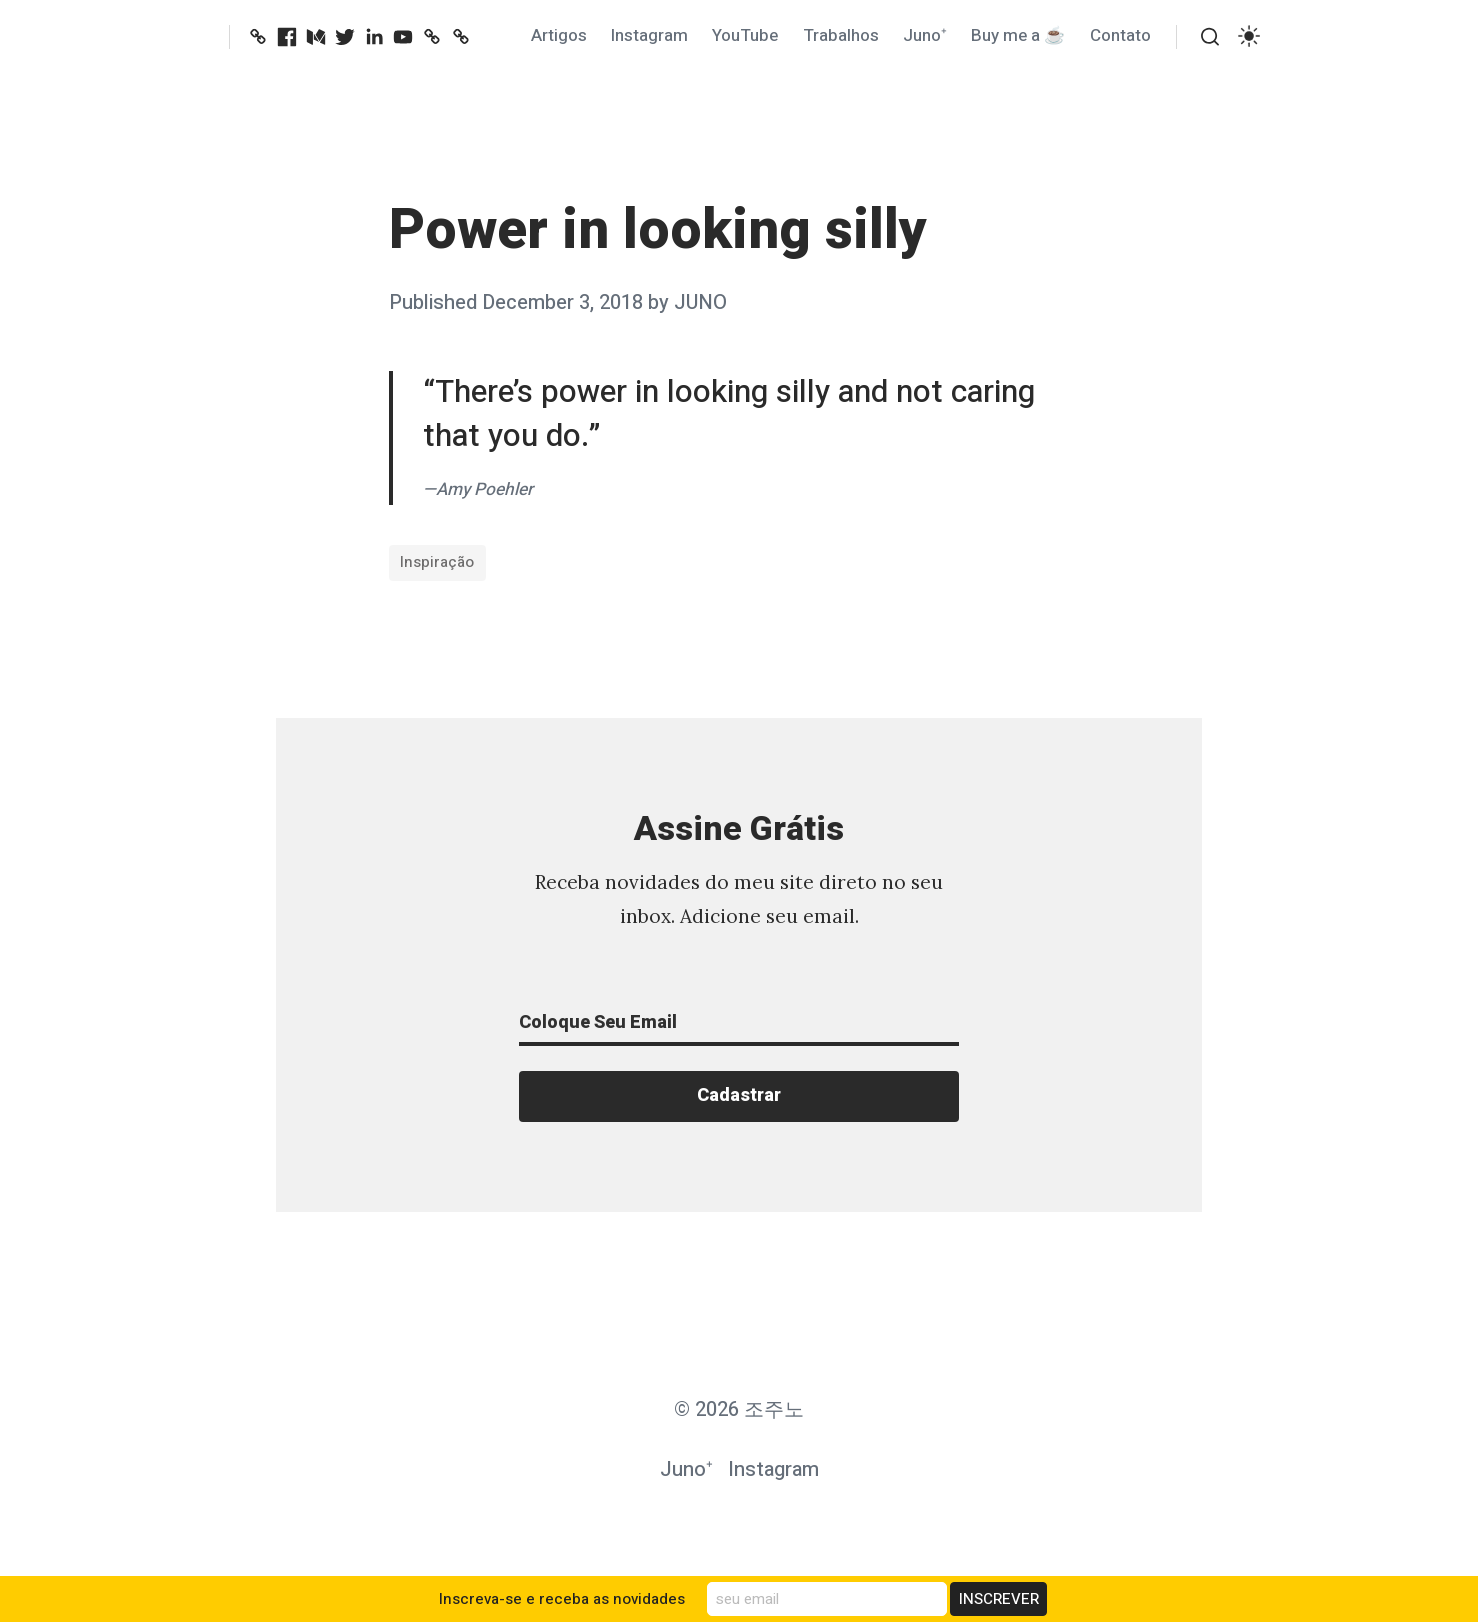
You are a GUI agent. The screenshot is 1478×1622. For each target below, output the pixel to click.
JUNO (700, 302)
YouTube (745, 35)
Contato (1120, 35)
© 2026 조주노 (739, 1409)
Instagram (649, 35)
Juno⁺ (925, 35)
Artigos (559, 35)
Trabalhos (841, 35)
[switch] (1249, 36)
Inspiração (437, 562)
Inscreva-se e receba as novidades (562, 1599)
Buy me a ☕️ (1018, 35)
